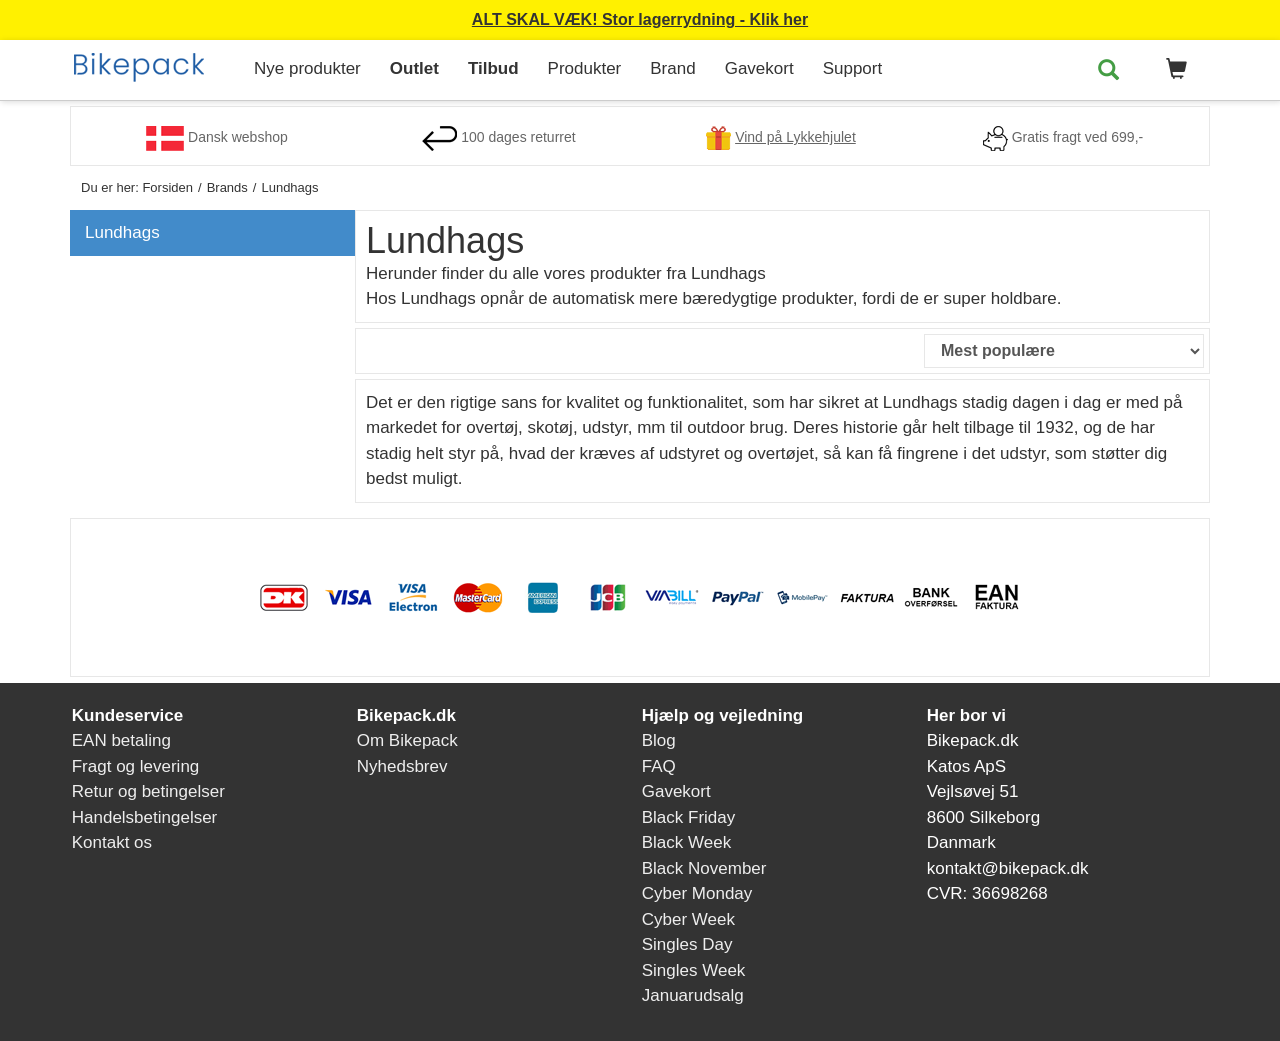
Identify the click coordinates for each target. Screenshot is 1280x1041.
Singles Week (694, 970)
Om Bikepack (407, 740)
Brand (672, 68)
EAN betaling (121, 740)
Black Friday (689, 817)
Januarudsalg (693, 995)
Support (853, 68)
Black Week (686, 842)
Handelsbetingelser (145, 817)
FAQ (659, 766)
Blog (659, 740)
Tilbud (493, 68)
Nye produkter (307, 68)
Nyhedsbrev (402, 766)
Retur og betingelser (148, 791)
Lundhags (122, 232)
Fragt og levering (136, 766)
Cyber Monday (697, 893)
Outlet (414, 68)
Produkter (585, 68)
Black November (704, 868)
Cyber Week (688, 919)
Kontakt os (112, 842)
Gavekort (759, 68)
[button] (1173, 70)
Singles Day (687, 944)
